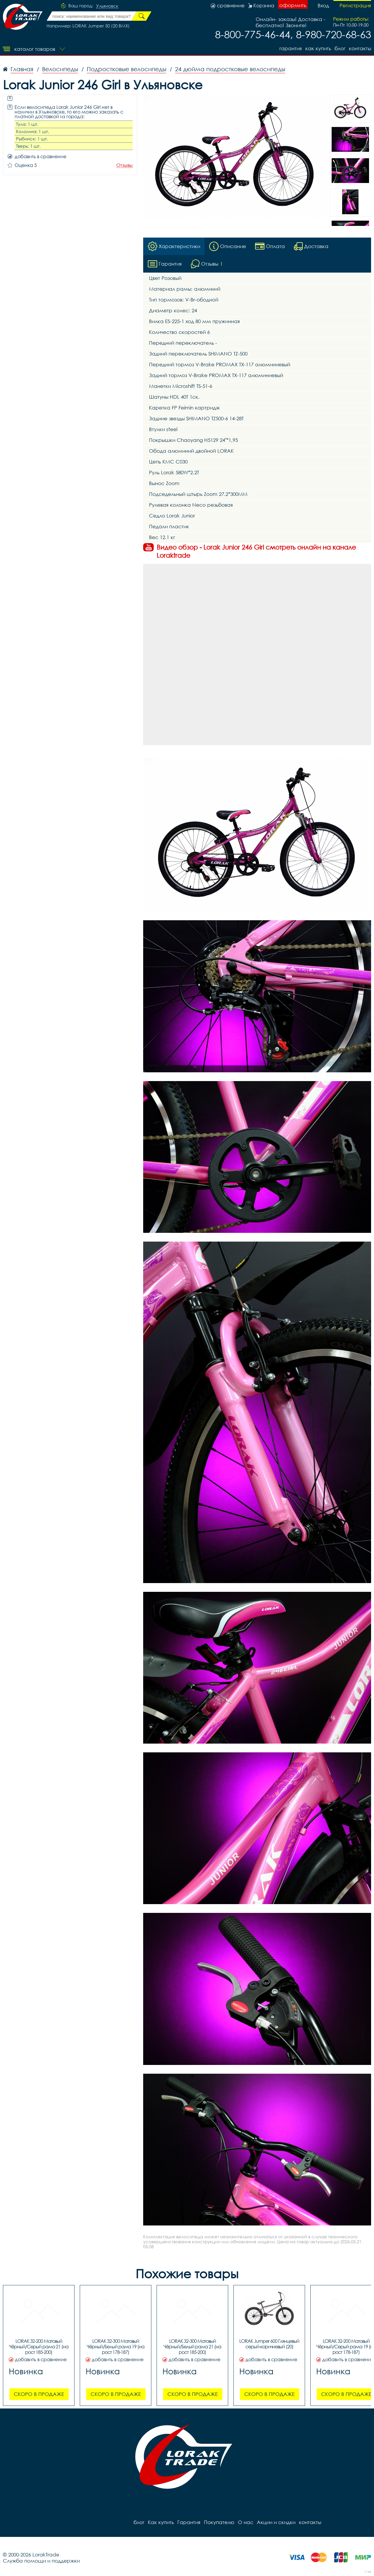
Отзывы (124, 165)
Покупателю (219, 2522)
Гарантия (290, 48)
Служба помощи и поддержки (41, 2561)
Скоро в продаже (39, 2394)
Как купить (318, 48)
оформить (292, 5)
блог (340, 48)
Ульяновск (107, 6)
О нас (245, 2522)
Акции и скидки (276, 2522)
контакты (360, 48)
